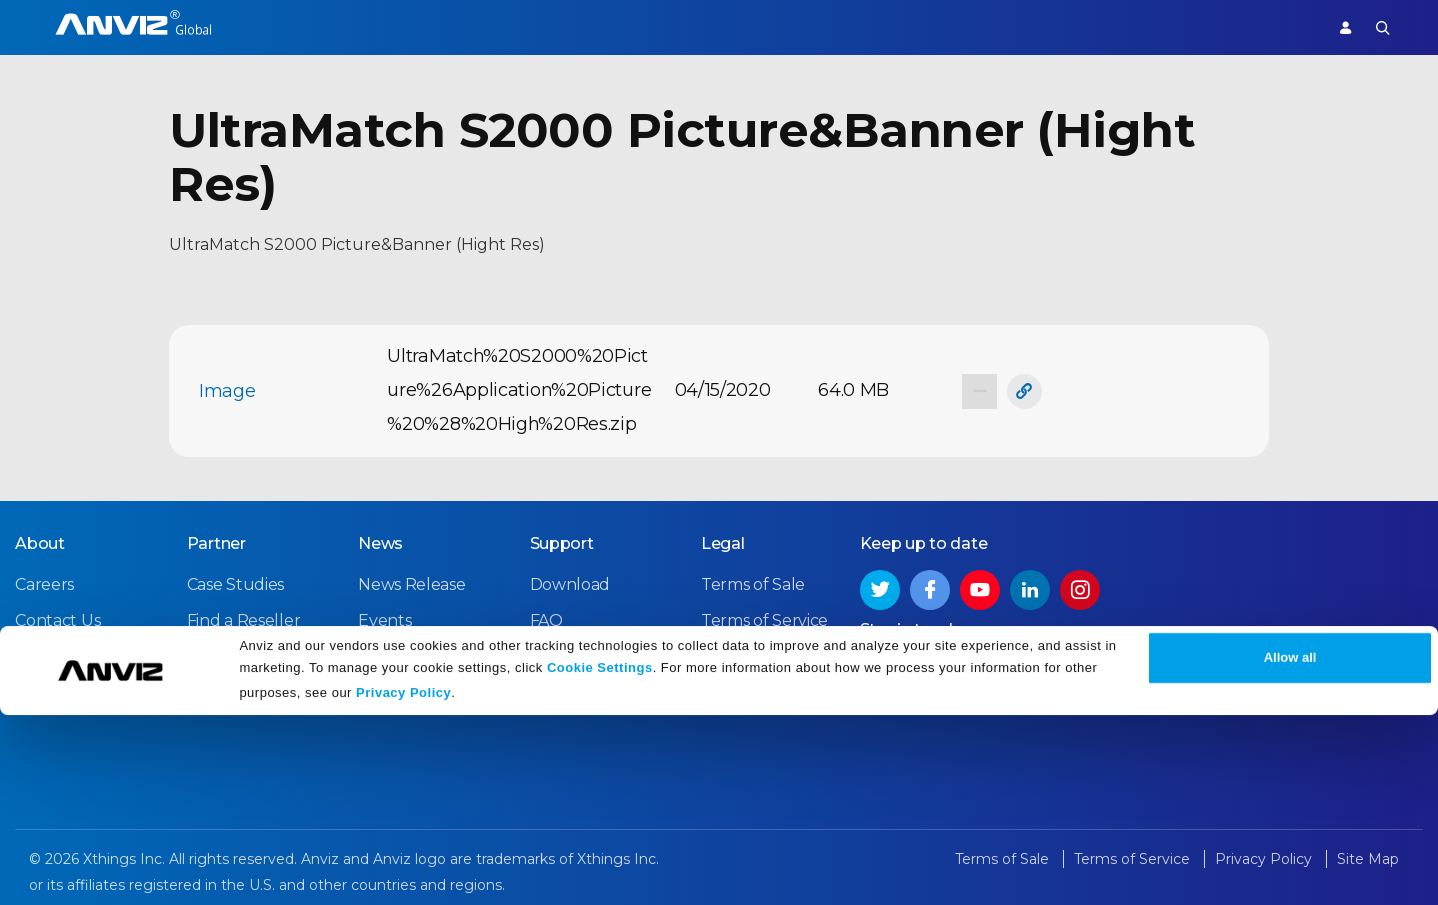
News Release (411, 579)
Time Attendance (435, 27)
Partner (641, 27)
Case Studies (235, 579)
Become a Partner (258, 651)
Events (384, 615)
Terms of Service (764, 615)
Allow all (1290, 847)
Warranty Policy (591, 651)
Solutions (554, 27)
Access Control (295, 27)
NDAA (38, 651)
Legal (723, 538)
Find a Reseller (244, 615)
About (40, 538)
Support (1271, 27)
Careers (44, 579)
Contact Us (57, 615)
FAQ (546, 615)
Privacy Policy (403, 882)
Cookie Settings (600, 857)
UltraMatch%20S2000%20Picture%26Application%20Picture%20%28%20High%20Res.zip (519, 390)
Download (570, 579)
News (380, 538)
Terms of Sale (753, 579)
